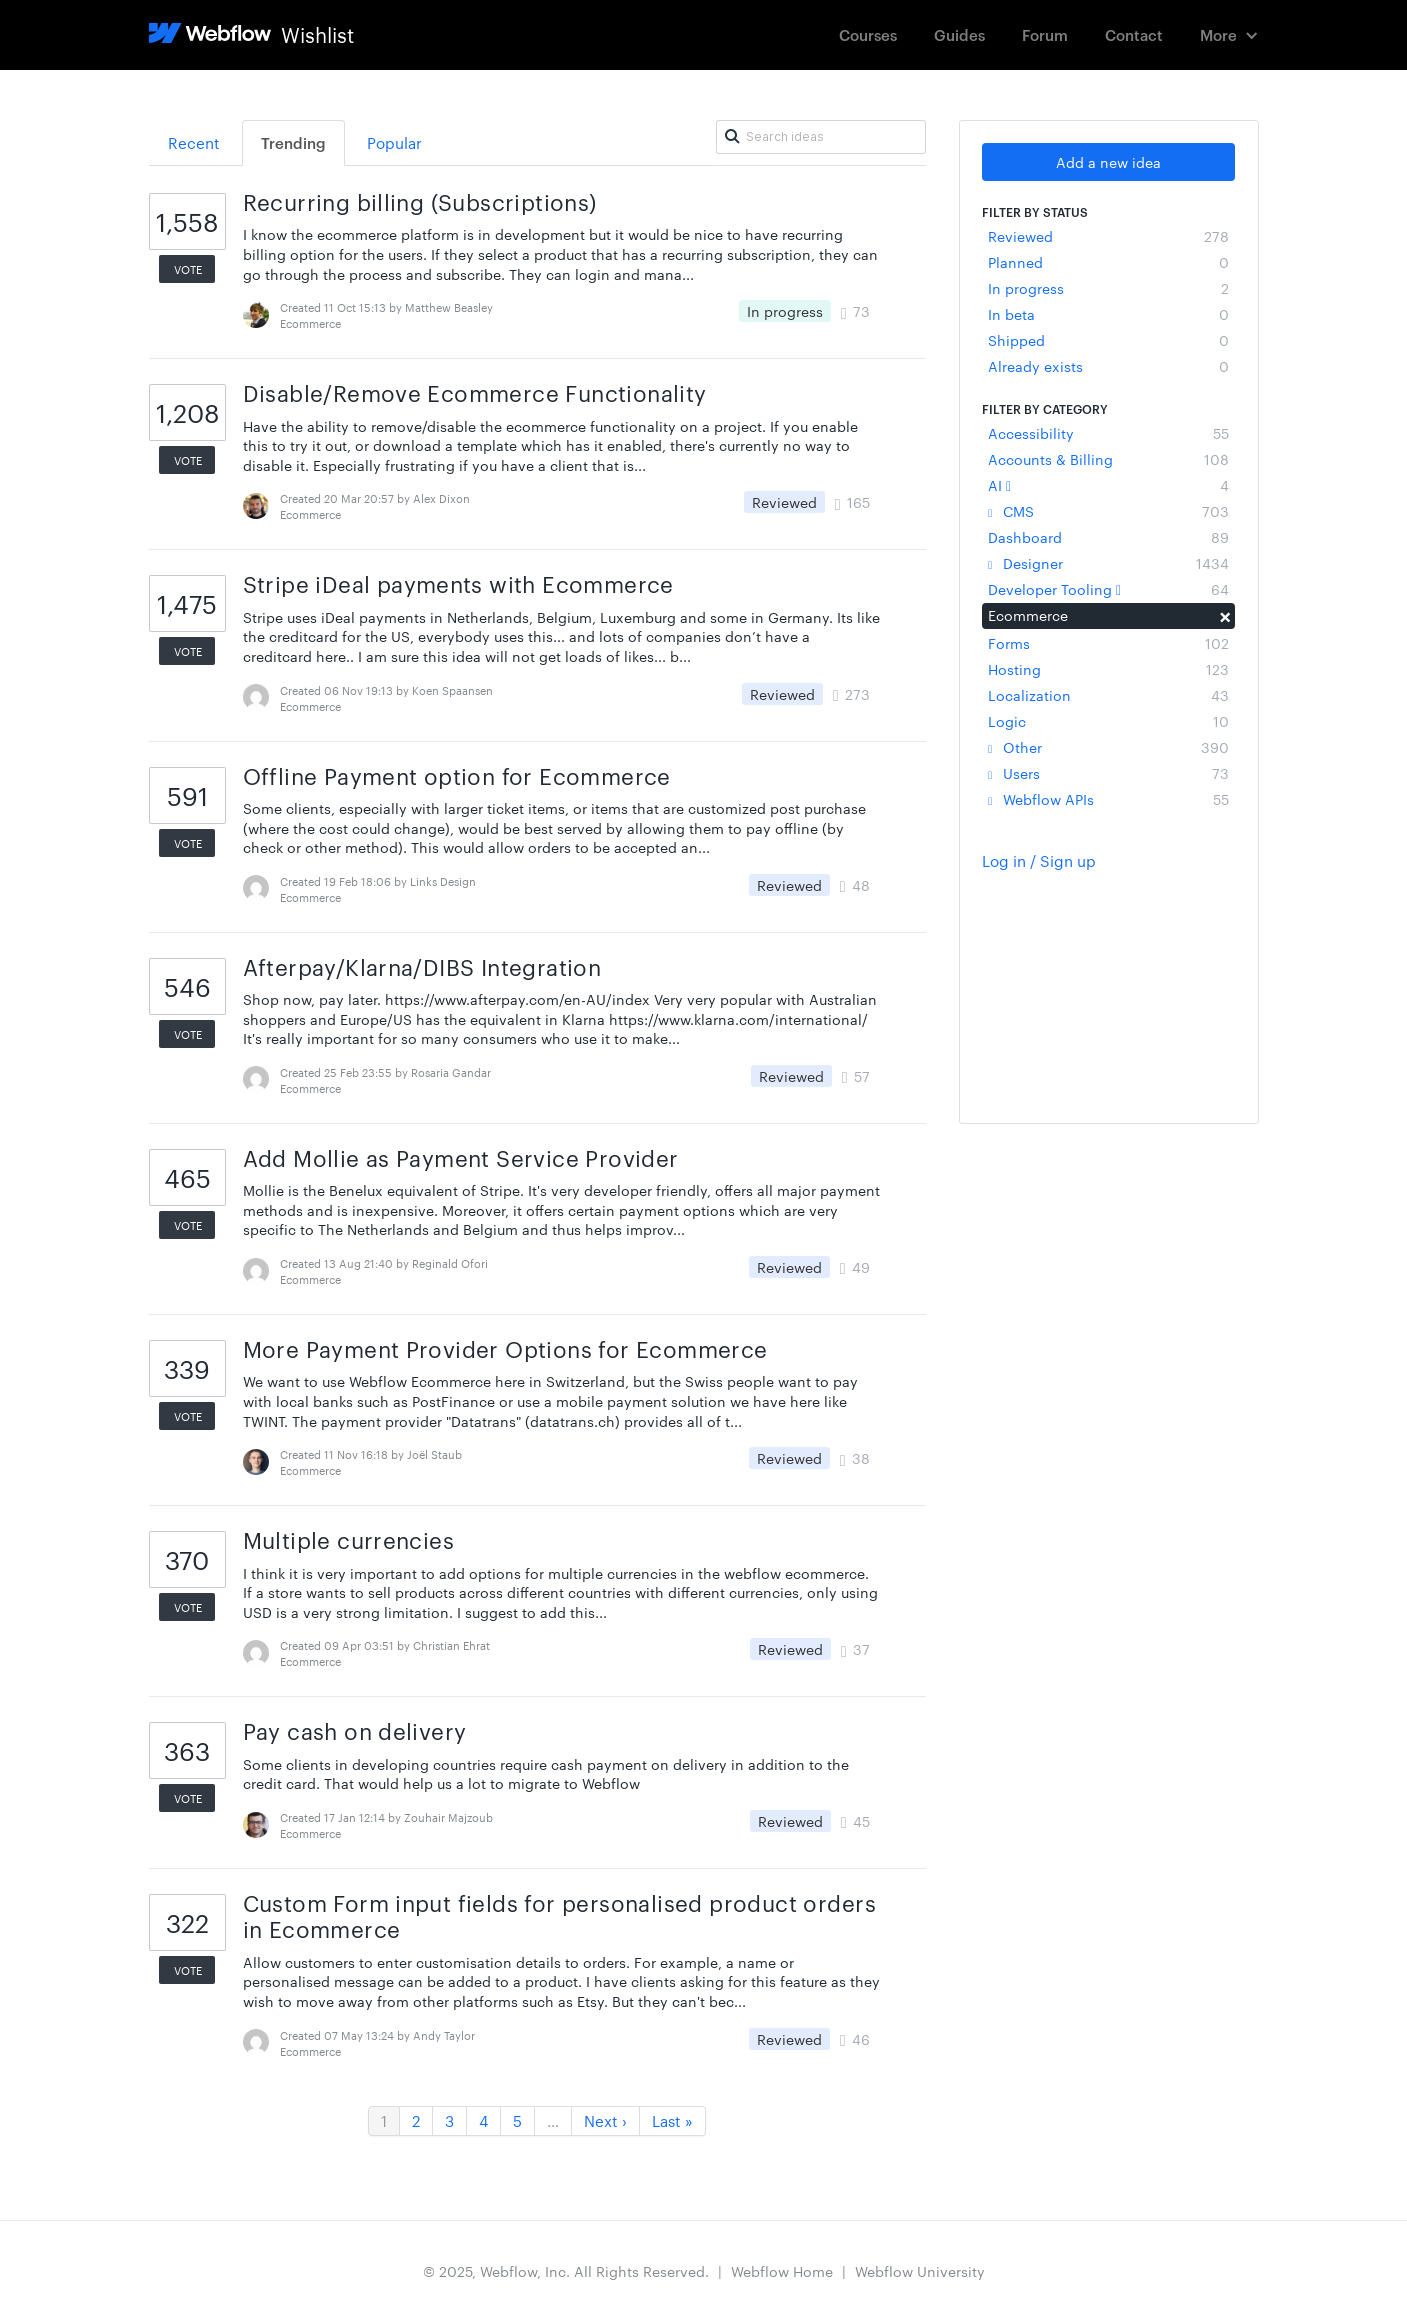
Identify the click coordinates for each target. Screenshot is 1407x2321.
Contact (1134, 34)
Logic (1108, 721)
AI (1108, 485)
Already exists (1108, 366)
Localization (1108, 695)
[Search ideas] (821, 137)
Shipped (1108, 340)
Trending (293, 142)
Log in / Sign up (1039, 860)
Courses (868, 34)
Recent (194, 142)
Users (1108, 773)
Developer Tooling (1108, 589)
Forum (1045, 34)
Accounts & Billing (1108, 459)
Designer (1108, 563)
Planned (1108, 262)
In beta (1108, 314)
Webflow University (920, 2271)
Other (1108, 747)
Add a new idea (1108, 162)
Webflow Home (782, 2271)
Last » (672, 2120)
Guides (959, 34)
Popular (394, 142)
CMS (1108, 511)
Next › (605, 2120)
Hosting (1108, 669)
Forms (1108, 643)
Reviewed (1108, 236)
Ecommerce (1108, 615)
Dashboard (1108, 537)
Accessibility (1108, 433)
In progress (1108, 288)
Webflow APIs (1108, 799)
